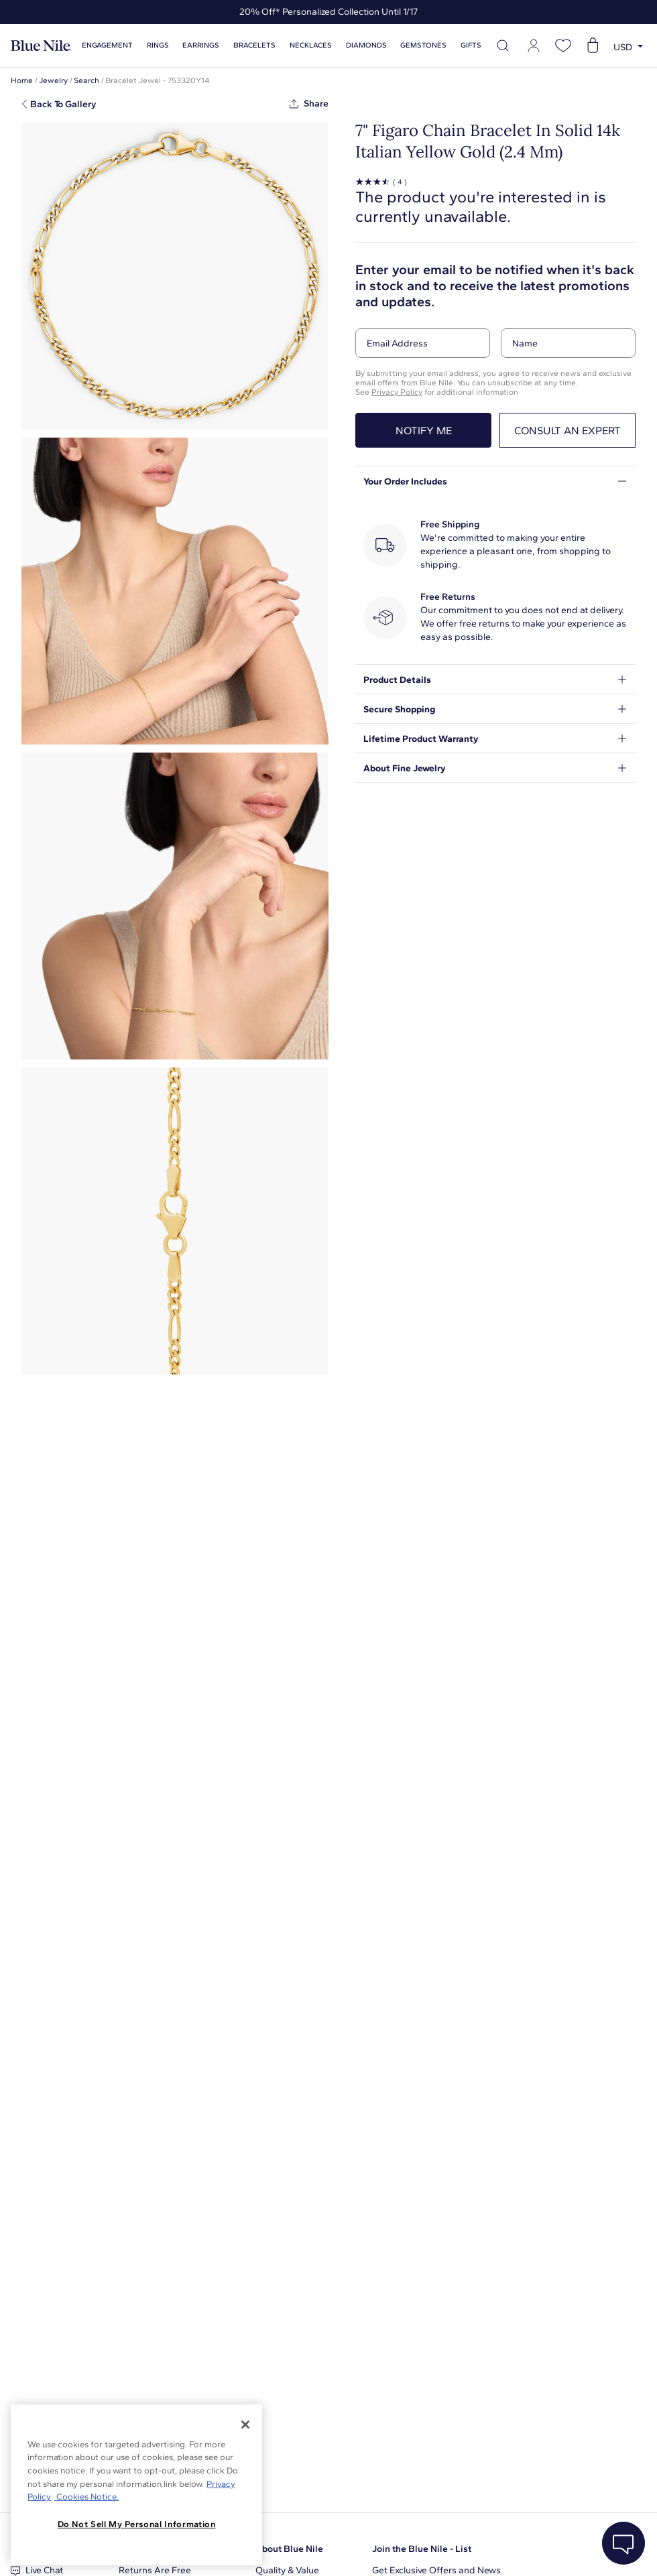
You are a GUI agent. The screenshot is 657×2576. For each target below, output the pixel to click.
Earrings (200, 45)
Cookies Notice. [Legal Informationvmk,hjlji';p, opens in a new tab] (86, 2497)
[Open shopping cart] (592, 46)
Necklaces (311, 45)
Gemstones (423, 45)
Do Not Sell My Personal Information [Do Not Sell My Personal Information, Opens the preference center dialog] (137, 2524)
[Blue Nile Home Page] (41, 46)
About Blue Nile (289, 2549)
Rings (158, 45)
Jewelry (53, 80)
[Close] (245, 2424)
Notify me (424, 430)
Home (22, 80)
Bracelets (254, 45)
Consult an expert (567, 430)
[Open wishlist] (563, 46)
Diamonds (366, 45)
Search (86, 80)
